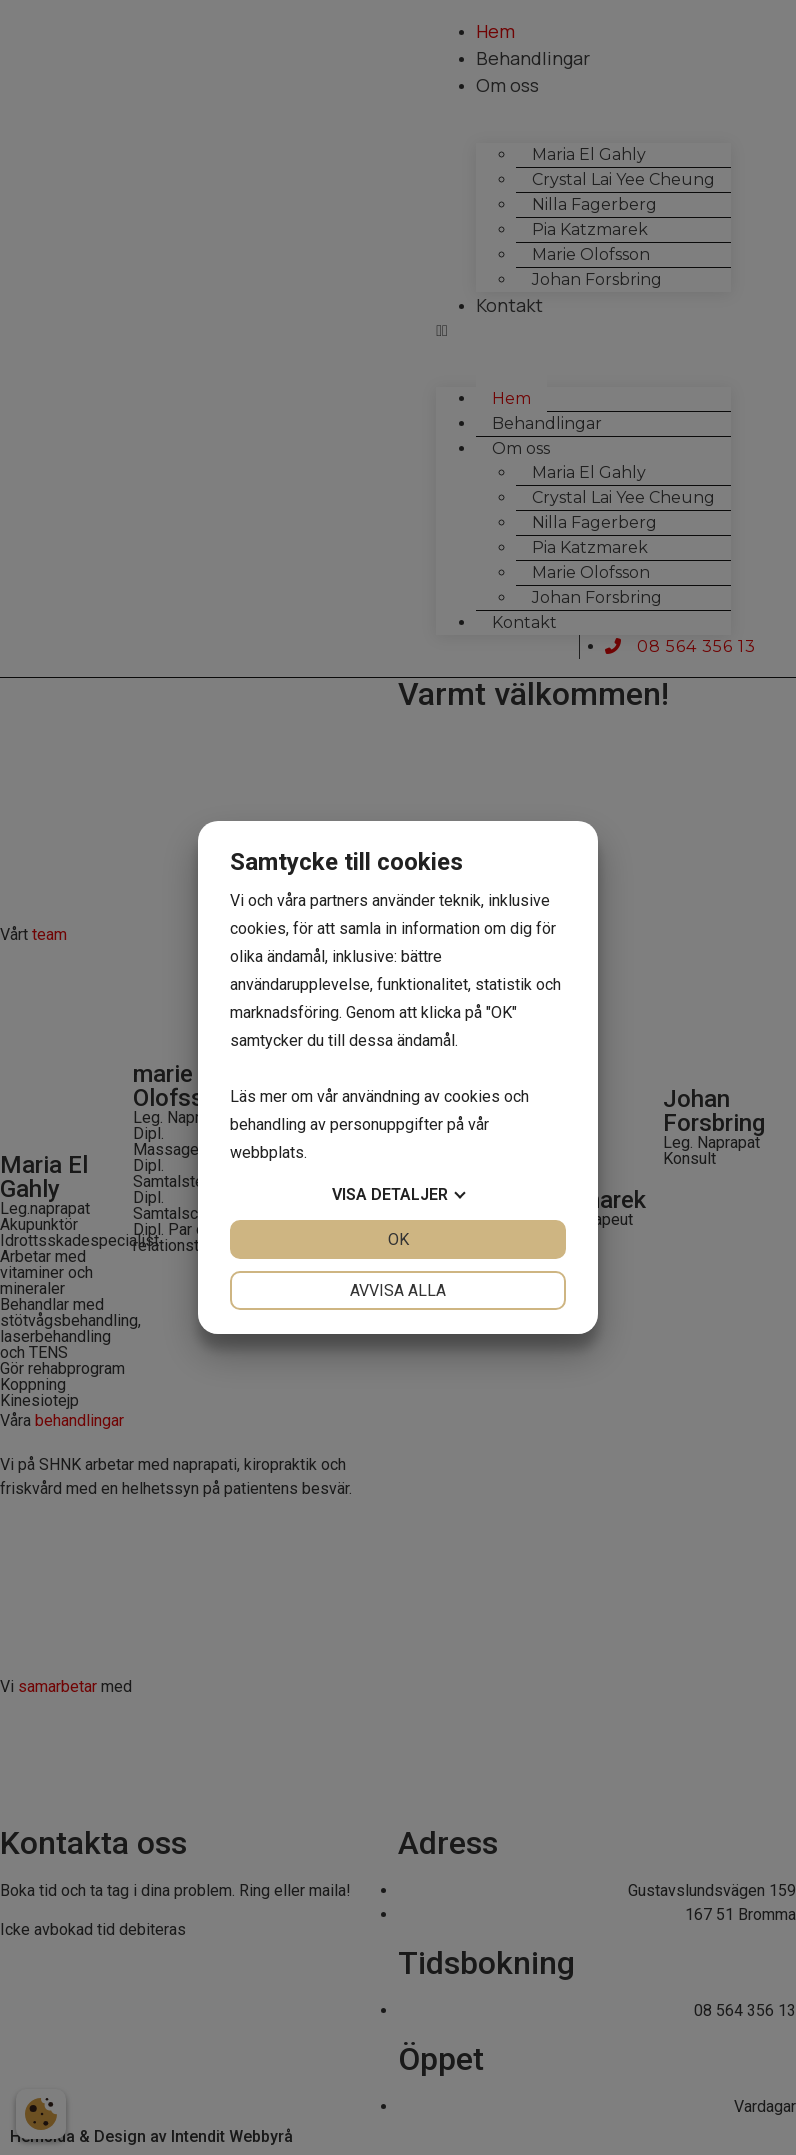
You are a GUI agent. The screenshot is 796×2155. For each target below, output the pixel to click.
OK (398, 1239)
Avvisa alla (398, 1290)
